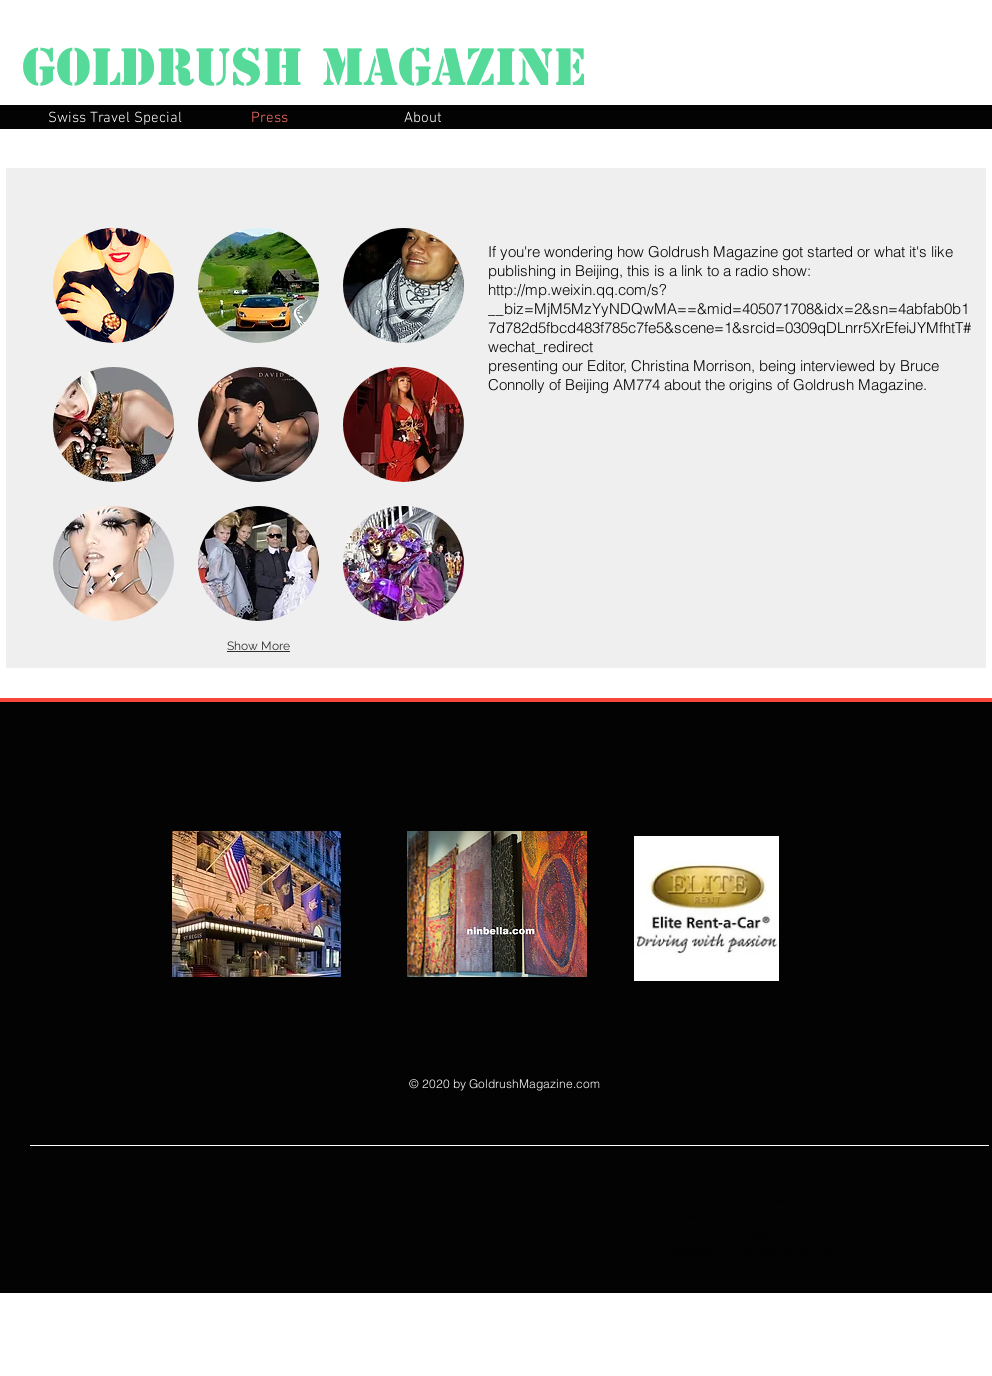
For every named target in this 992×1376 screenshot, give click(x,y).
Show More (258, 646)
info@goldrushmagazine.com (749, 1250)
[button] (113, 285)
